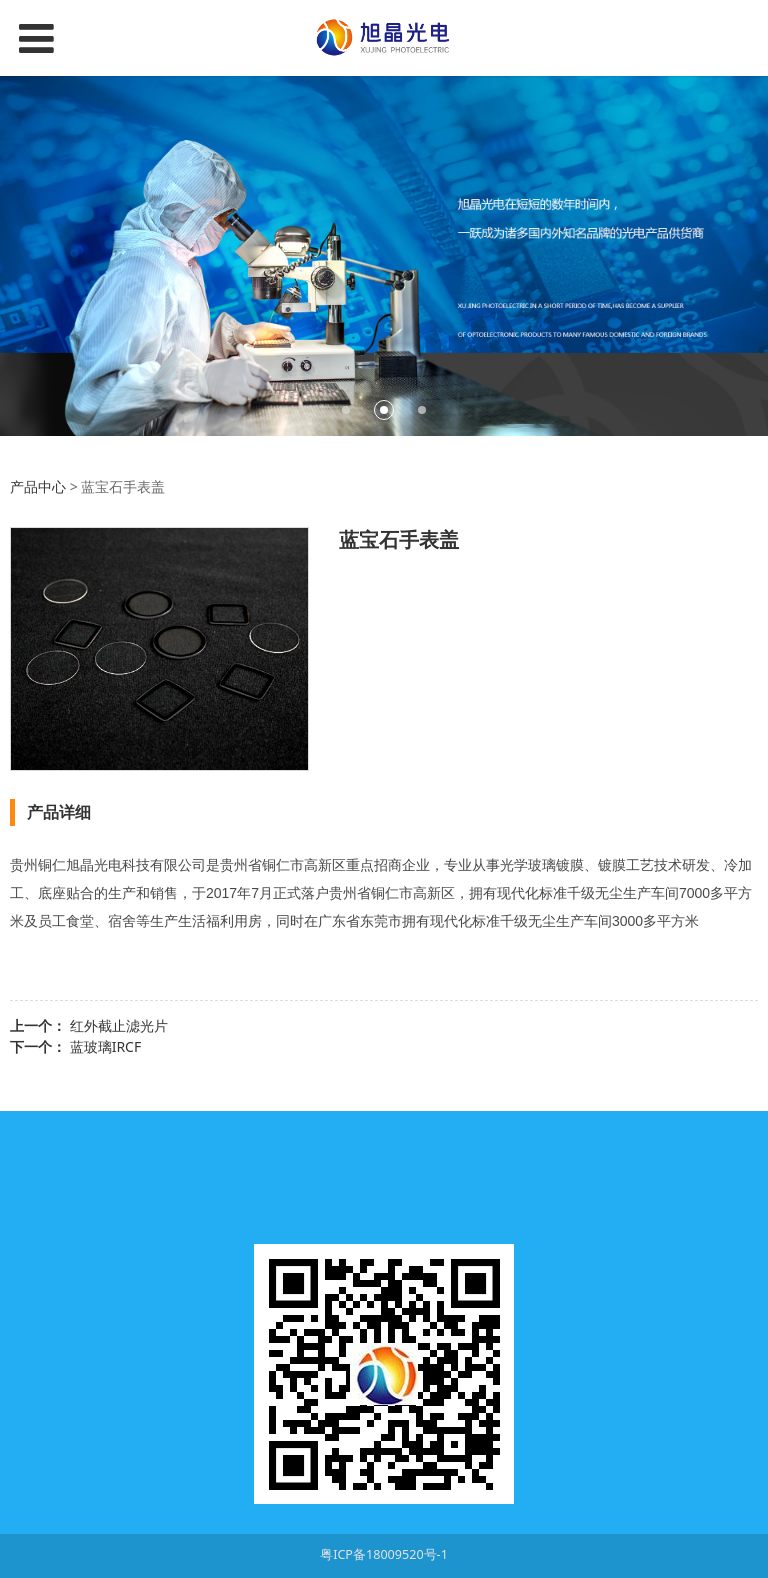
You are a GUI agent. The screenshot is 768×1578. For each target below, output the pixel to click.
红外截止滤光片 (119, 1025)
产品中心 (38, 486)
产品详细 (59, 812)
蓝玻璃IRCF (106, 1046)
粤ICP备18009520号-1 (384, 1554)
